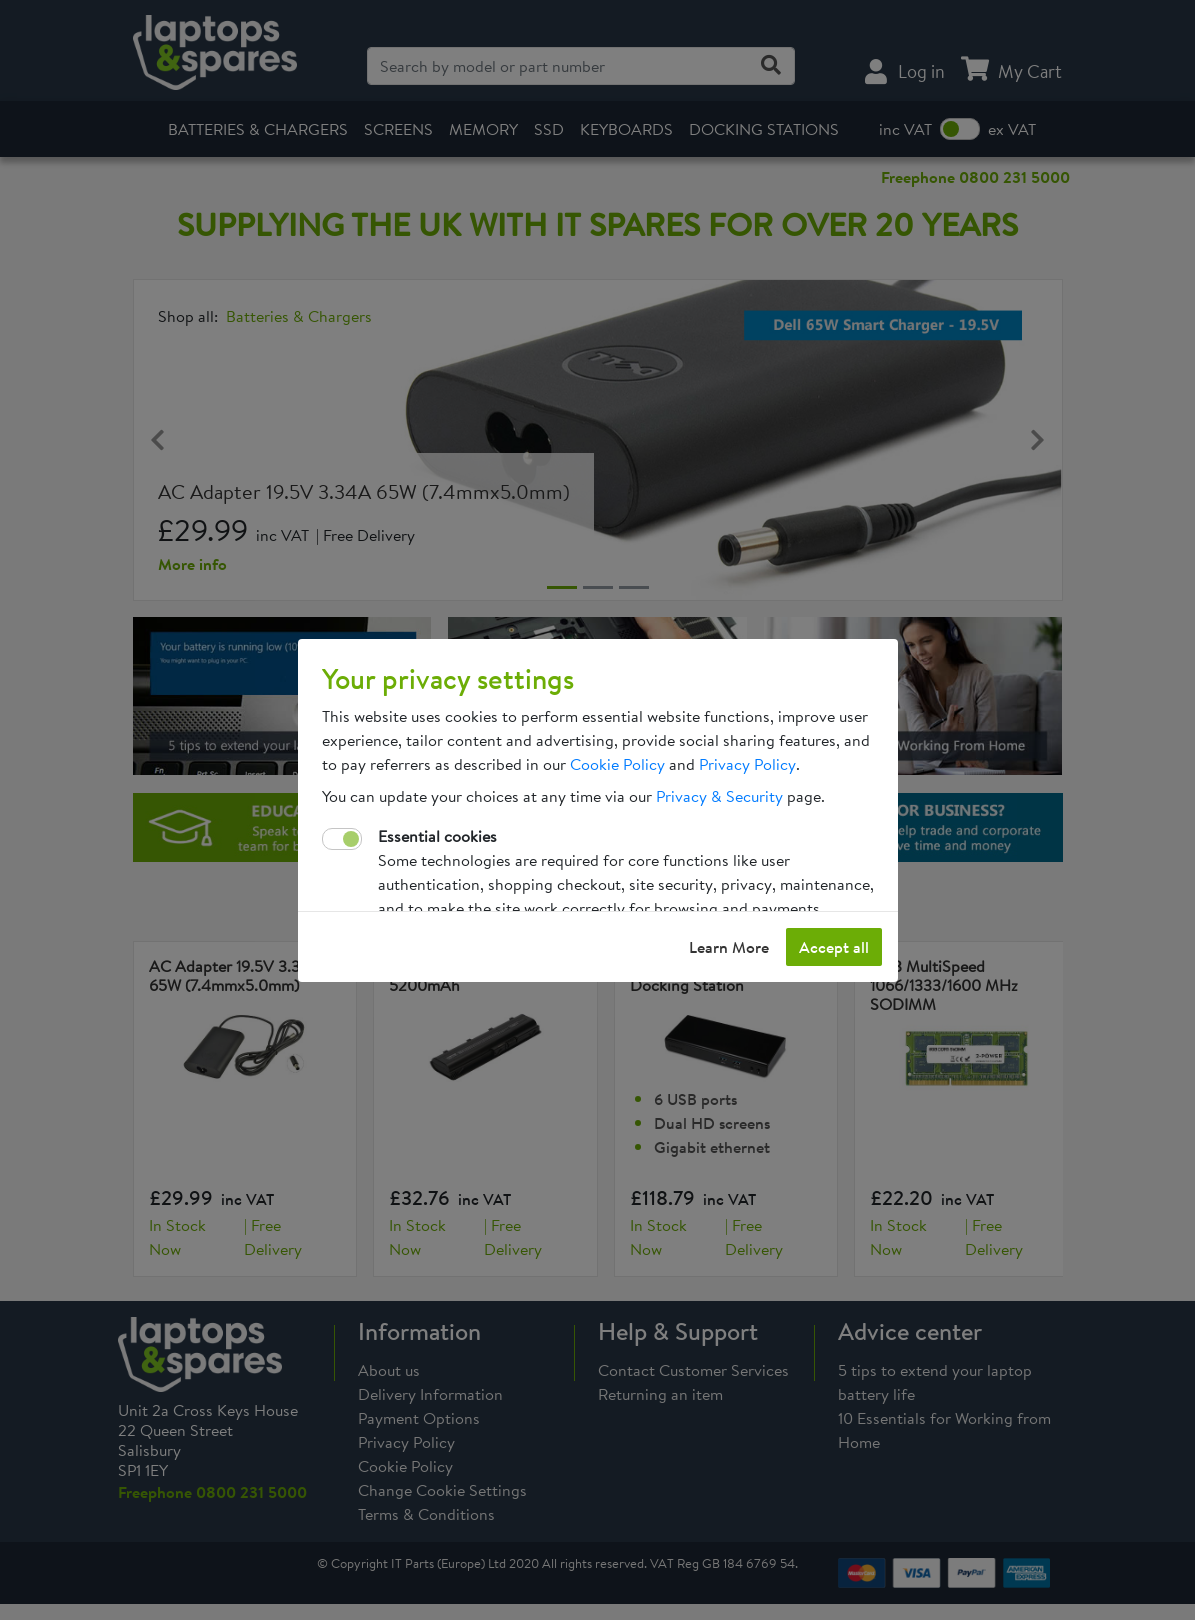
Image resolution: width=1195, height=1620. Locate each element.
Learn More (729, 947)
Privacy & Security (719, 796)
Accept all (834, 947)
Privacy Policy (747, 764)
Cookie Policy (617, 764)
